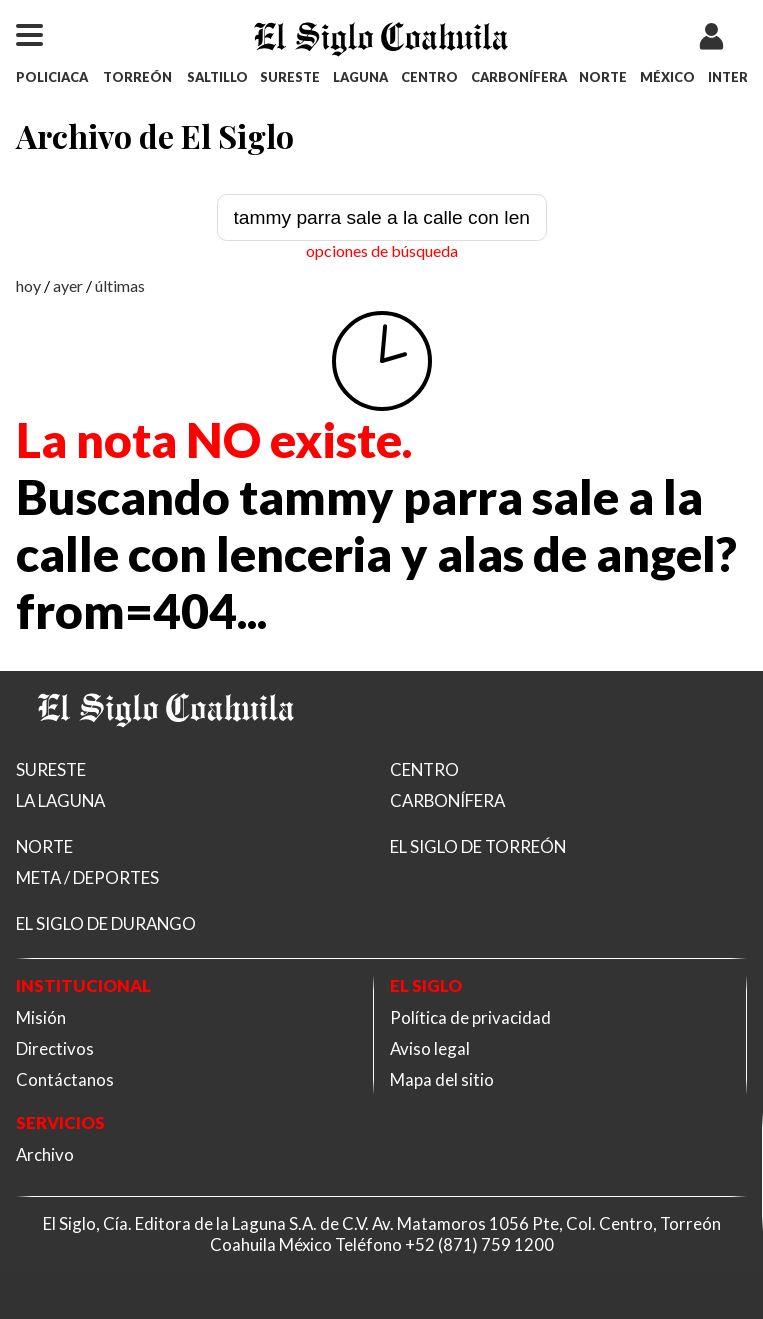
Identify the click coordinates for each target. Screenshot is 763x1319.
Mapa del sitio (442, 1079)
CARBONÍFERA (519, 77)
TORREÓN (137, 77)
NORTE (603, 77)
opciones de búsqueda (382, 250)
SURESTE (290, 77)
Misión (41, 1017)
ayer (68, 285)
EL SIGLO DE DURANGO (106, 923)
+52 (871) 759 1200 (479, 1244)
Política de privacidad (470, 1017)
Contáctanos (65, 1079)
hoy (28, 285)
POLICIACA (52, 77)
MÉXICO (667, 77)
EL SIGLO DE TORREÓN (478, 846)
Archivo (45, 1154)
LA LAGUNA (60, 800)
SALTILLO (217, 77)
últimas (120, 285)
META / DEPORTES (87, 877)
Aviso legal (430, 1048)
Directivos (55, 1048)
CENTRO (429, 77)
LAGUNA (360, 77)
